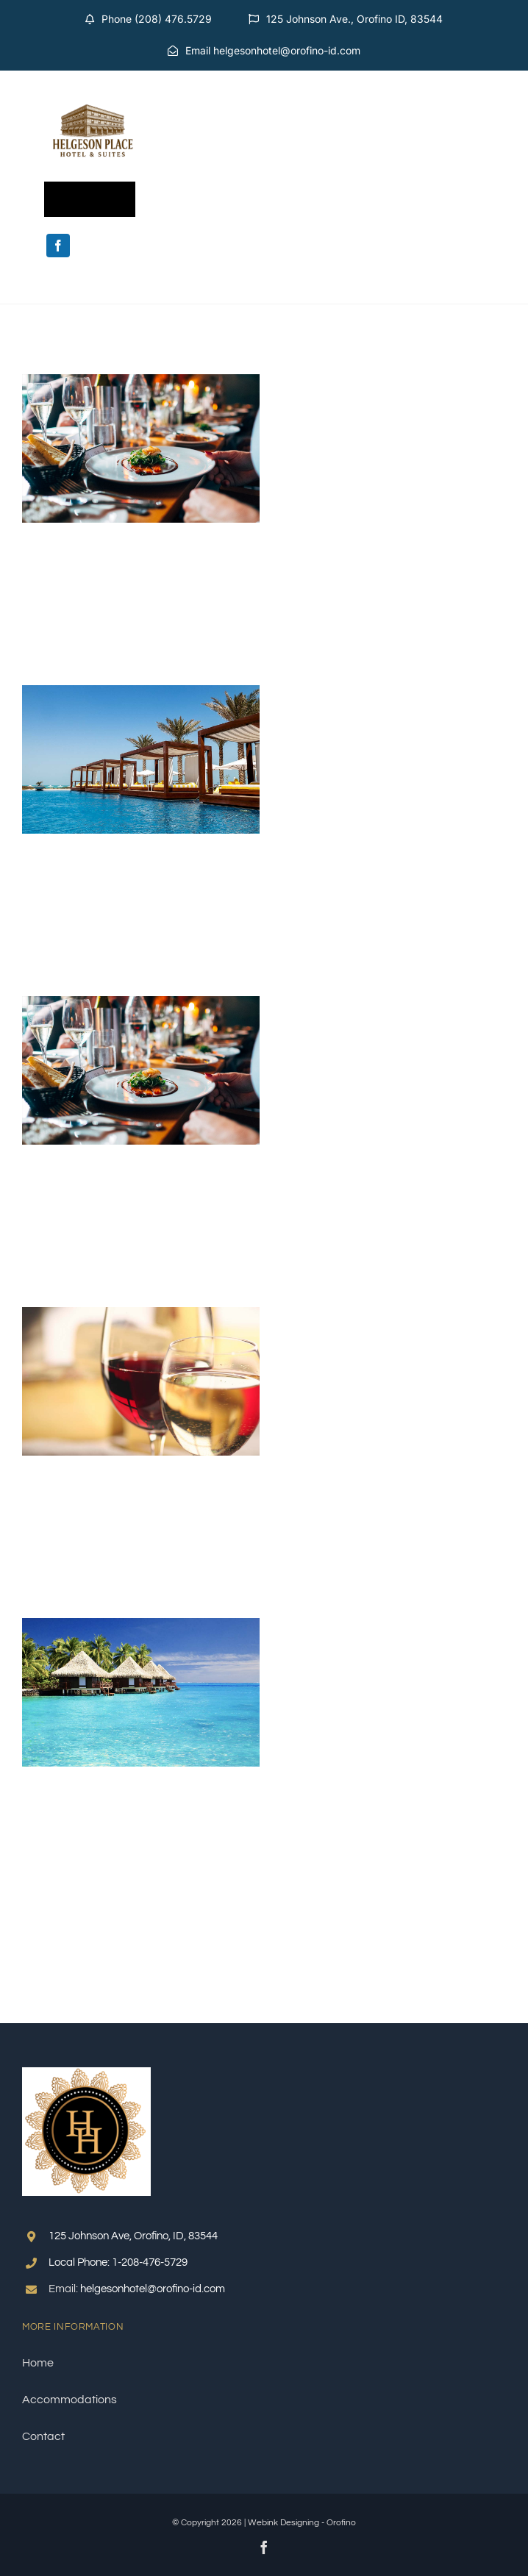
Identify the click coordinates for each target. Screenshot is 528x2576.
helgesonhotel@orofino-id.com (152, 2288)
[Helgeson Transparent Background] (92, 91)
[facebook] (58, 245)
